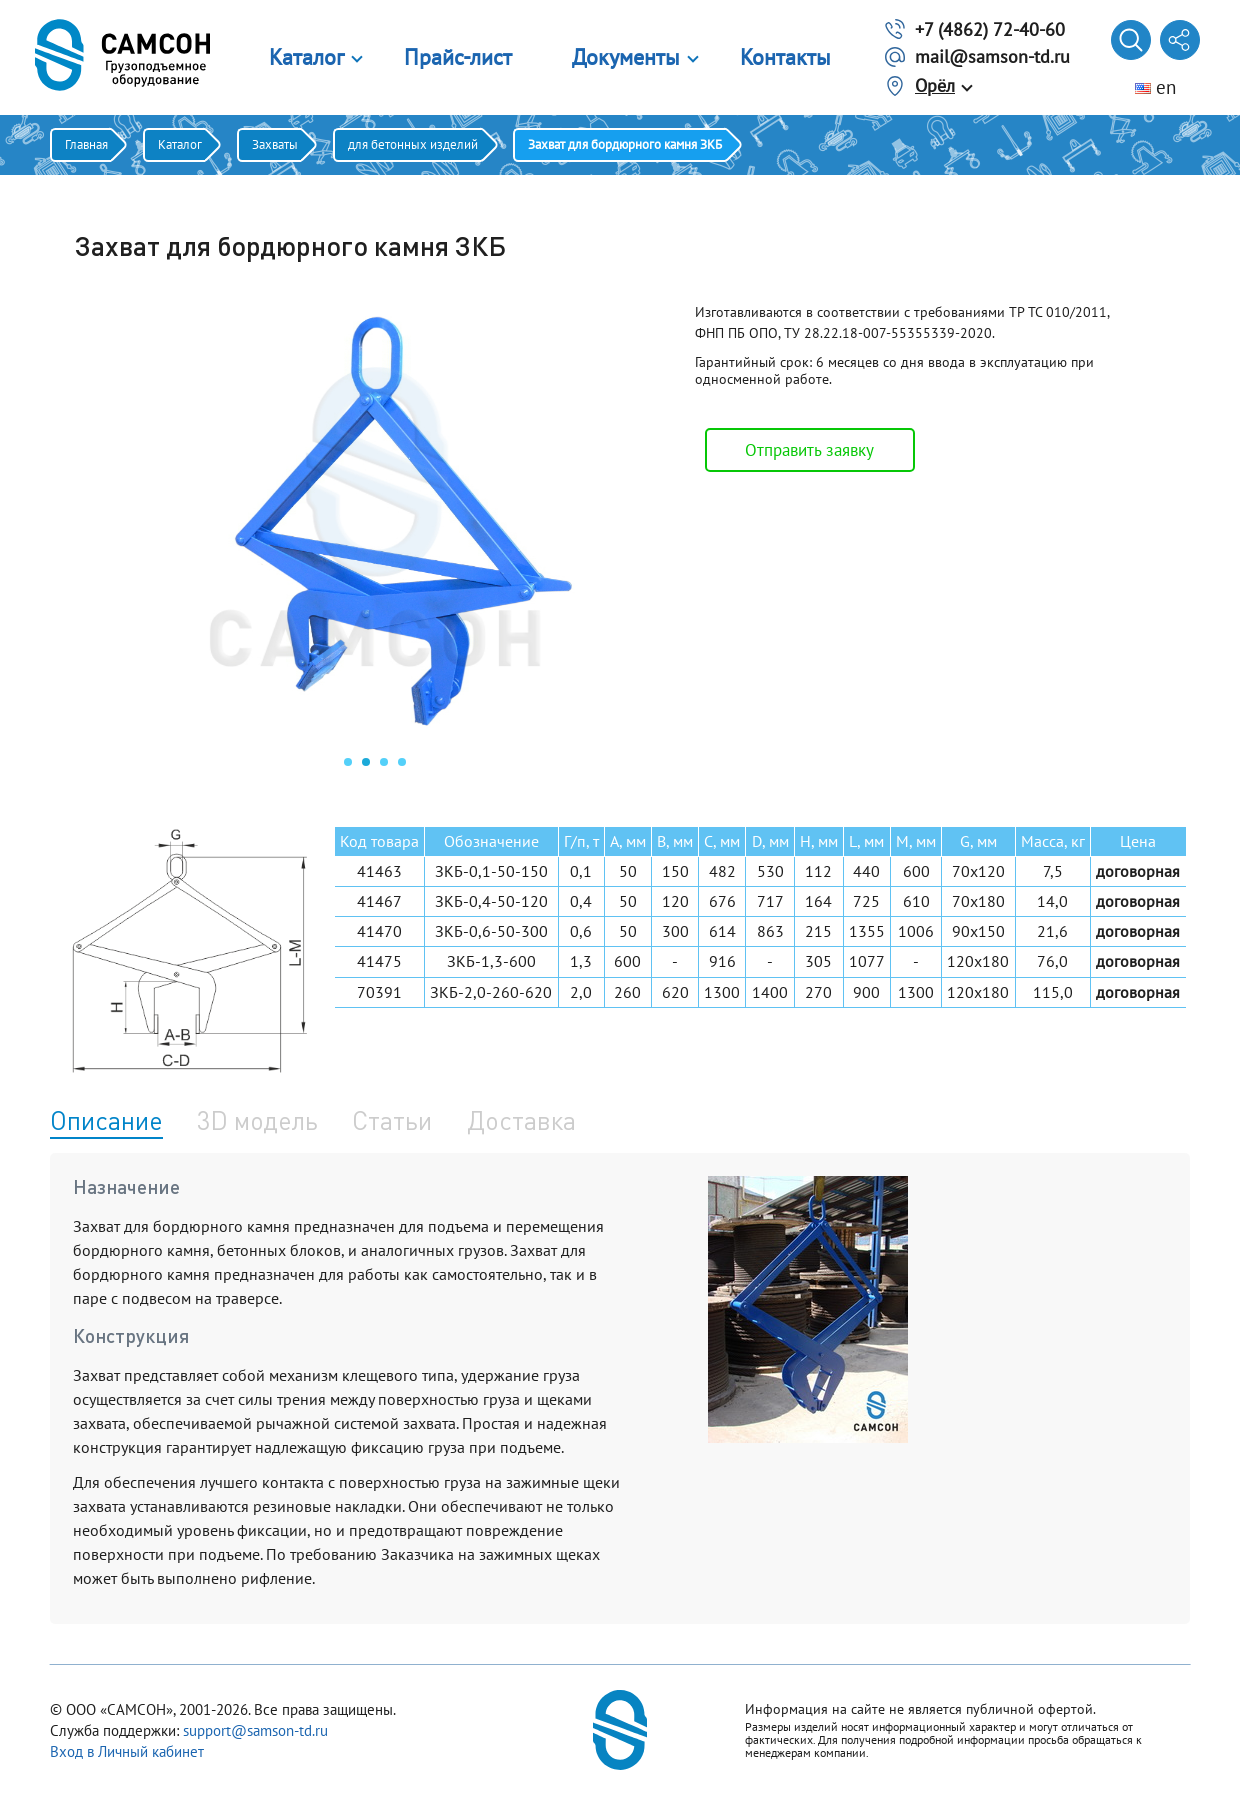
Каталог (306, 57)
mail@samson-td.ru (992, 56)
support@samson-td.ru (255, 1730)
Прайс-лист (458, 57)
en (1155, 87)
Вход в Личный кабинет (127, 1751)
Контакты (785, 57)
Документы (626, 57)
